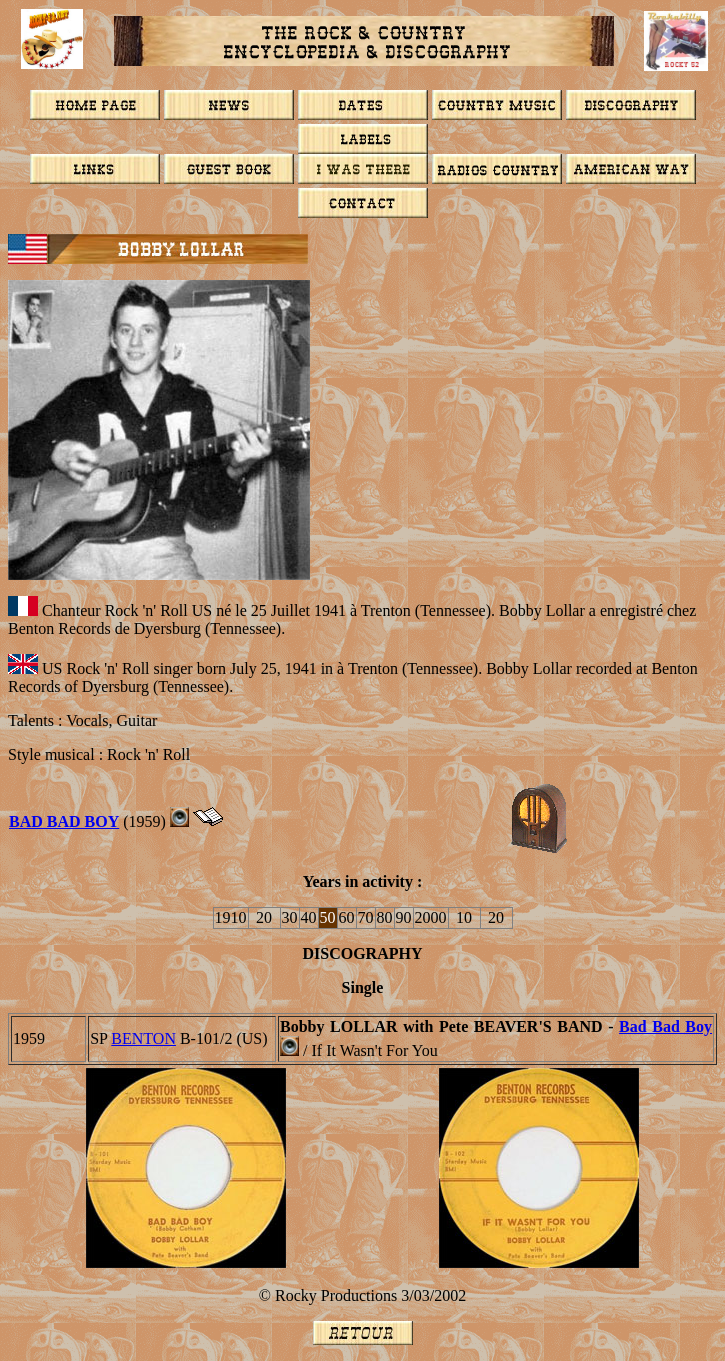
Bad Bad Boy (665, 1026)
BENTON (143, 1038)
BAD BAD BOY (64, 821)
